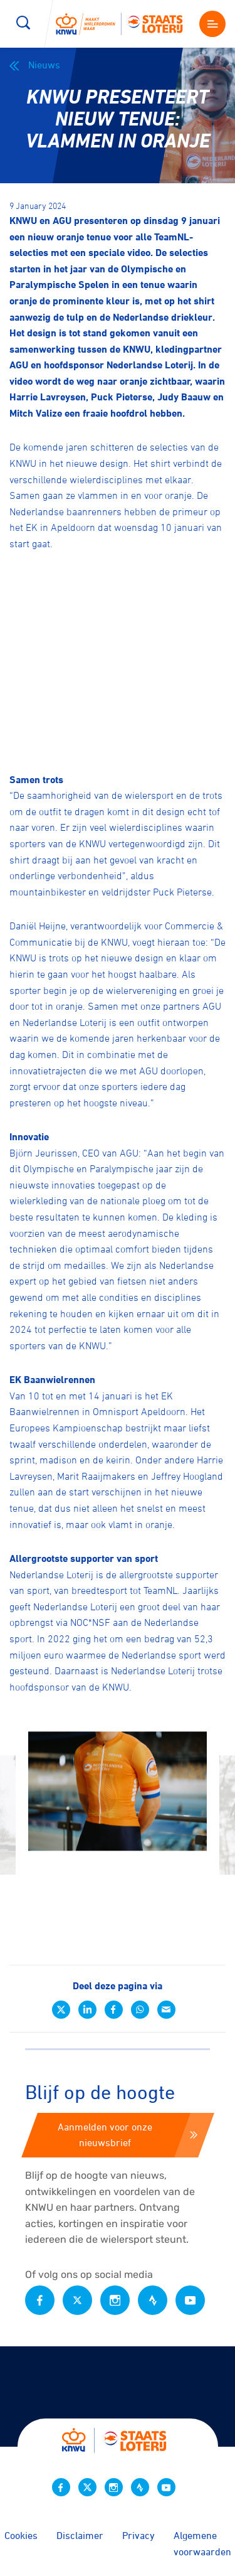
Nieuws (34, 65)
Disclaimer (79, 2535)
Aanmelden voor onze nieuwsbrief (127, 2135)
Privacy (138, 2535)
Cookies (21, 2535)
